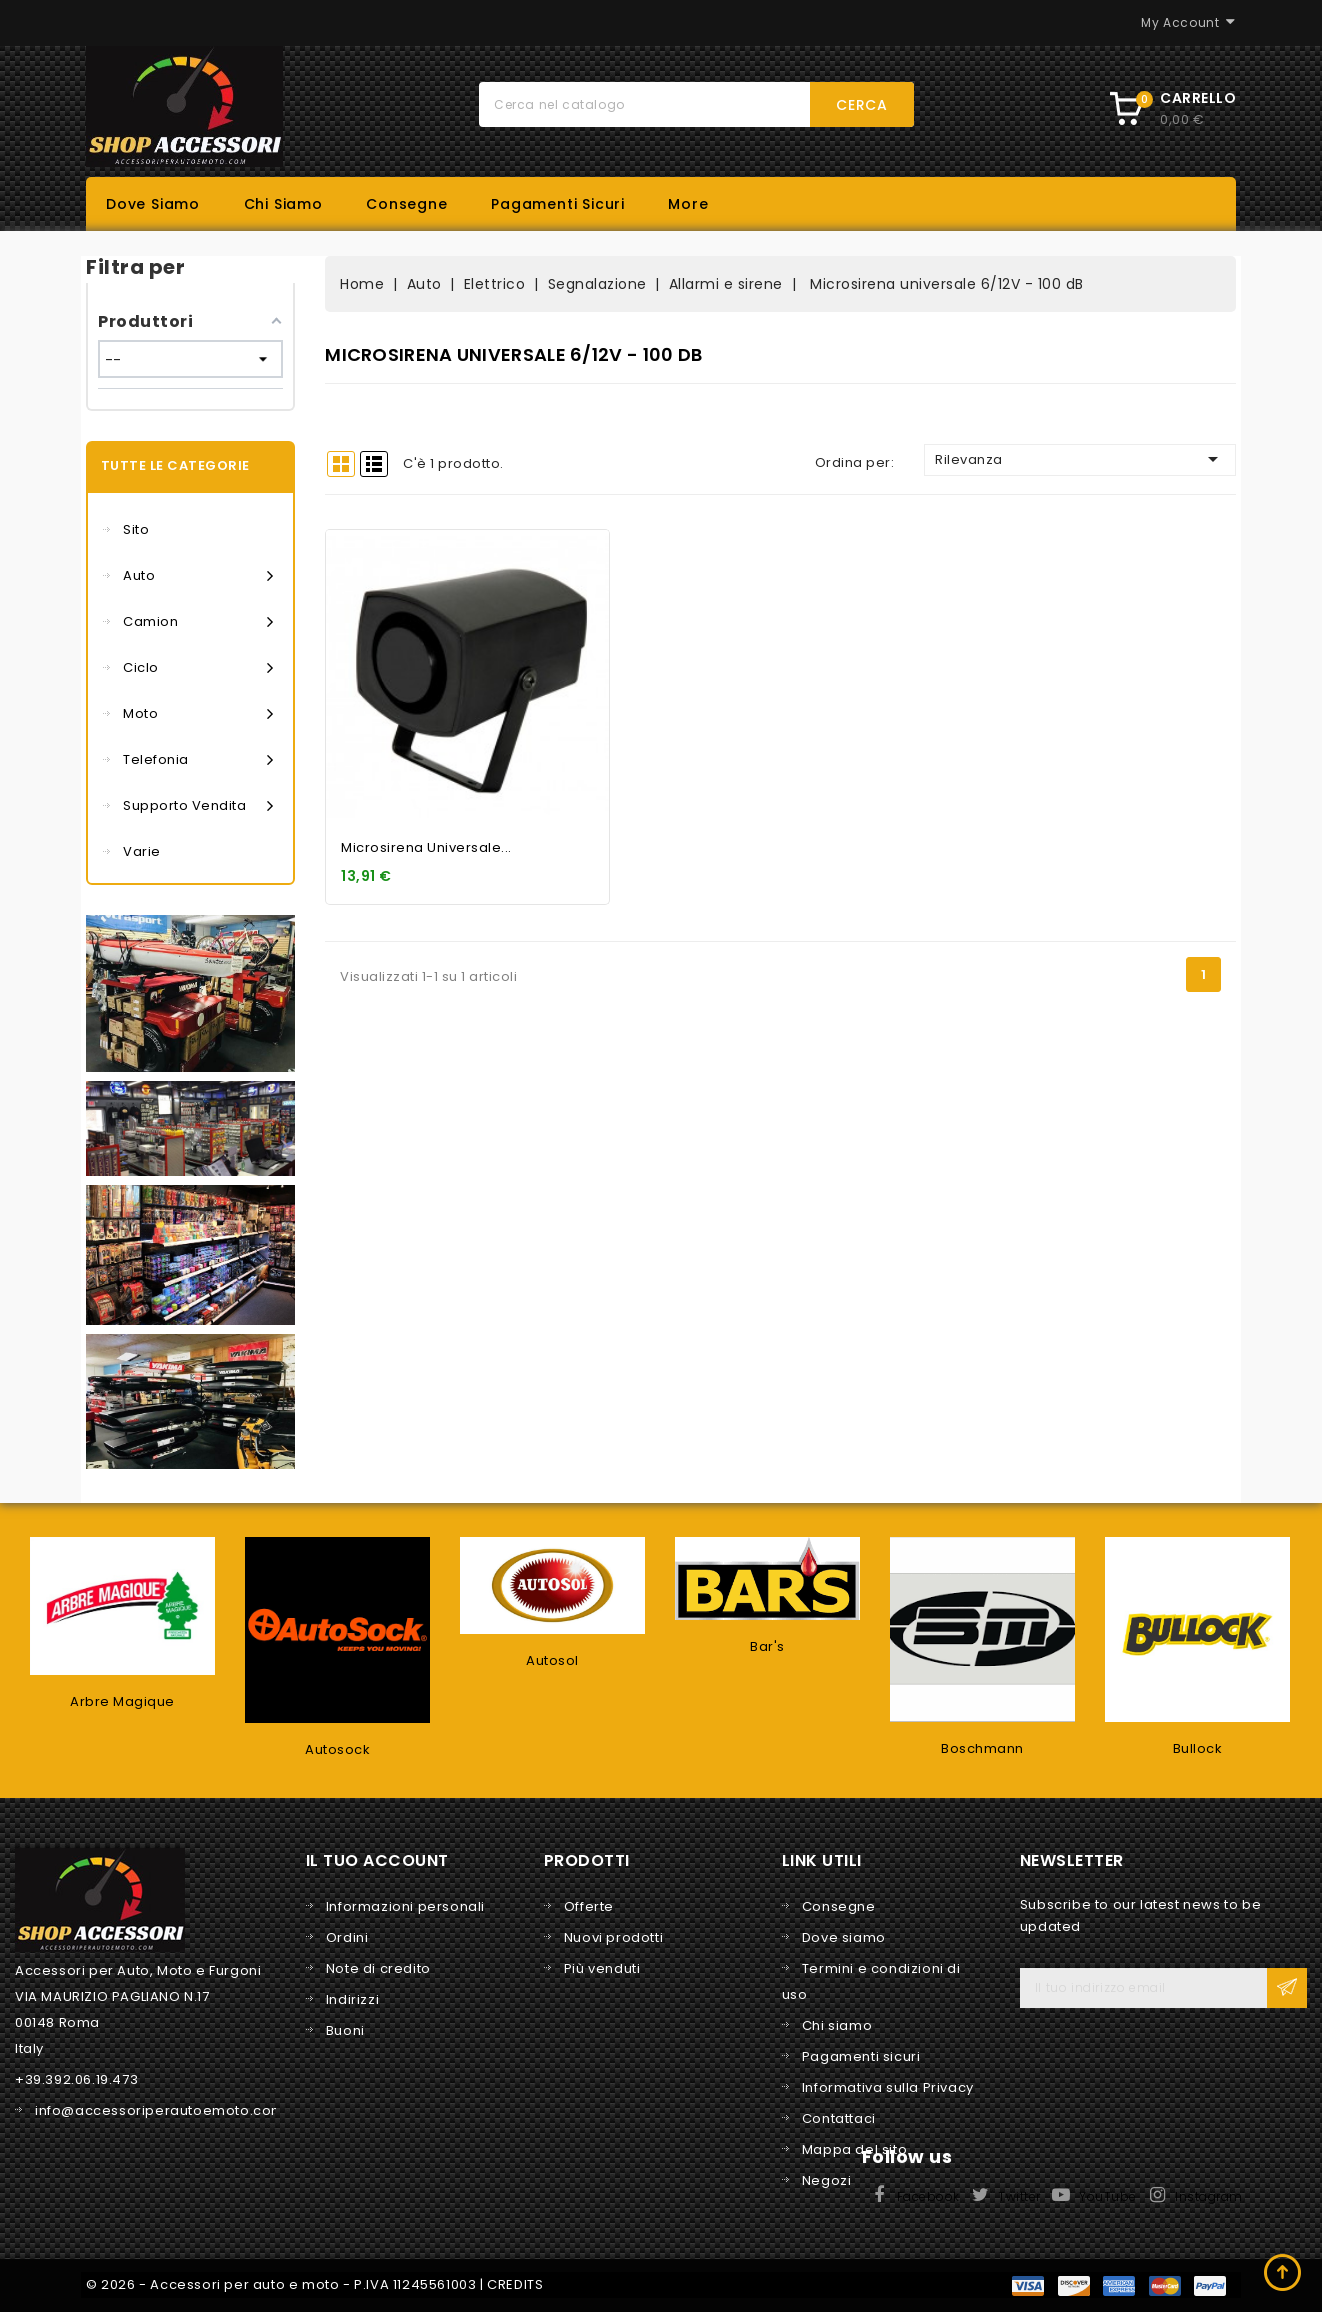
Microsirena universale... (426, 847)
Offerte (589, 1906)
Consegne (406, 204)
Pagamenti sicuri (558, 204)
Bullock (1198, 1748)
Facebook (928, 2196)
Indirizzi (352, 1999)
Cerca (862, 105)
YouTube (1108, 2196)
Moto (198, 714)
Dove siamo (153, 204)
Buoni (345, 2030)
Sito (136, 529)
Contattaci (839, 2118)
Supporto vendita (198, 806)
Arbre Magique (122, 1701)
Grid (341, 464)
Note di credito (378, 1968)
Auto (198, 576)
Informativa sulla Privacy (888, 2087)
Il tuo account (377, 1860)
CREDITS (515, 2284)
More (688, 204)
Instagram (1209, 2196)
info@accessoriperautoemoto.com (160, 2110)
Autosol (552, 1660)
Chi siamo (283, 204)
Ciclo (198, 668)
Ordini (347, 1937)
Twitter (1019, 2196)
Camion (198, 622)
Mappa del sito (854, 2149)
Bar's (767, 1646)
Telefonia (198, 760)
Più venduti (602, 1968)
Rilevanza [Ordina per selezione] (1080, 459)
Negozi (827, 2180)
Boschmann (982, 1748)
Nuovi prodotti (613, 1937)
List (374, 464)
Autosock (337, 1749)
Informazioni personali (405, 1906)
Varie (142, 851)
